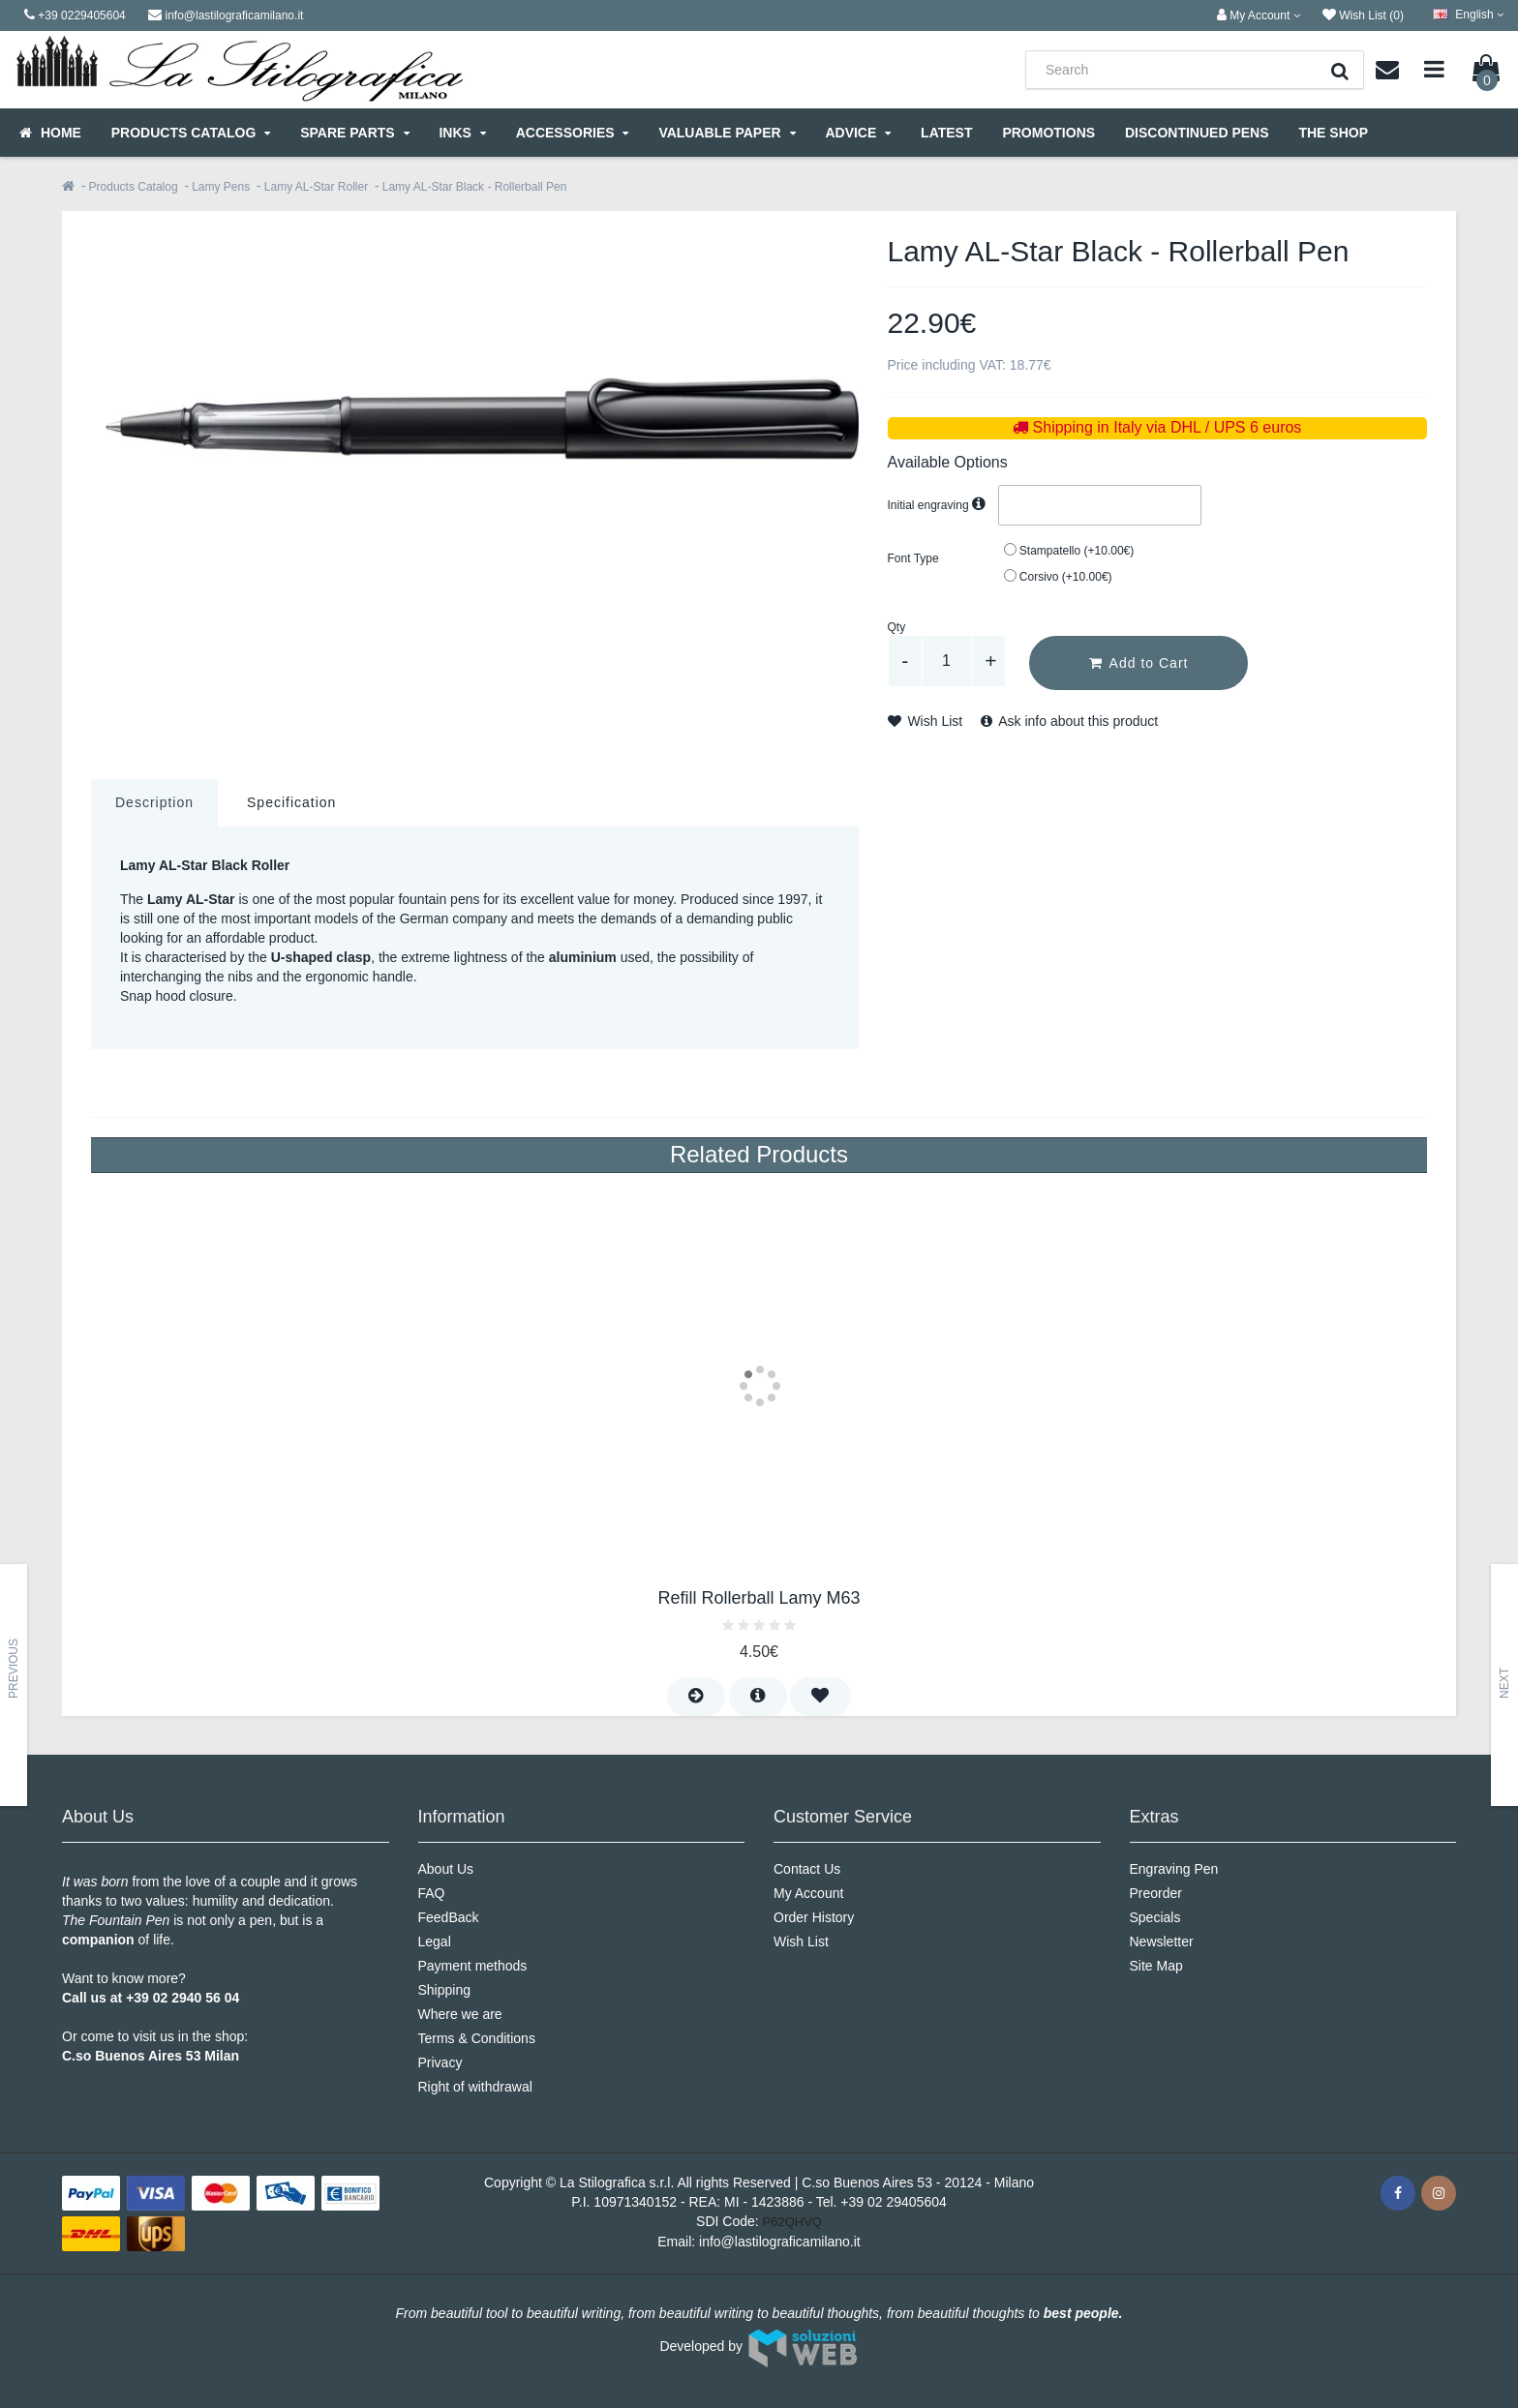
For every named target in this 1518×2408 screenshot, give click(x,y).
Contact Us (807, 1869)
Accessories (572, 132)
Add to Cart (1139, 663)
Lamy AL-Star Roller (316, 187)
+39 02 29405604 (893, 2202)
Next (1504, 1683)
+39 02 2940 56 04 (182, 1997)
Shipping (444, 1990)
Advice (858, 132)
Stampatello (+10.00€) (1069, 550)
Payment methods (473, 1965)
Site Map (1156, 1965)
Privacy (440, 2062)
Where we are (460, 2014)
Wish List (925, 721)
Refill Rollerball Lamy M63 (758, 1598)
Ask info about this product (1069, 721)
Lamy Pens (221, 187)
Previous (13, 1669)
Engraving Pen (1174, 1869)
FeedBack (448, 1917)
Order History (814, 1917)
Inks (462, 132)
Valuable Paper (726, 132)
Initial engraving (938, 505)
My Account (808, 1893)
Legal (434, 1941)
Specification (291, 802)
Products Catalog (190, 132)
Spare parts (354, 132)
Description (154, 802)
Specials (1155, 1917)
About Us (446, 1869)
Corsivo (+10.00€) (1058, 576)
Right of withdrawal (475, 2086)
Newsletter (1162, 1941)
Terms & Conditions (476, 2038)
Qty (897, 627)
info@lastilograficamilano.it (780, 2241)
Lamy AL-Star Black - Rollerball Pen (474, 187)
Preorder (1156, 1893)
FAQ (431, 1893)
